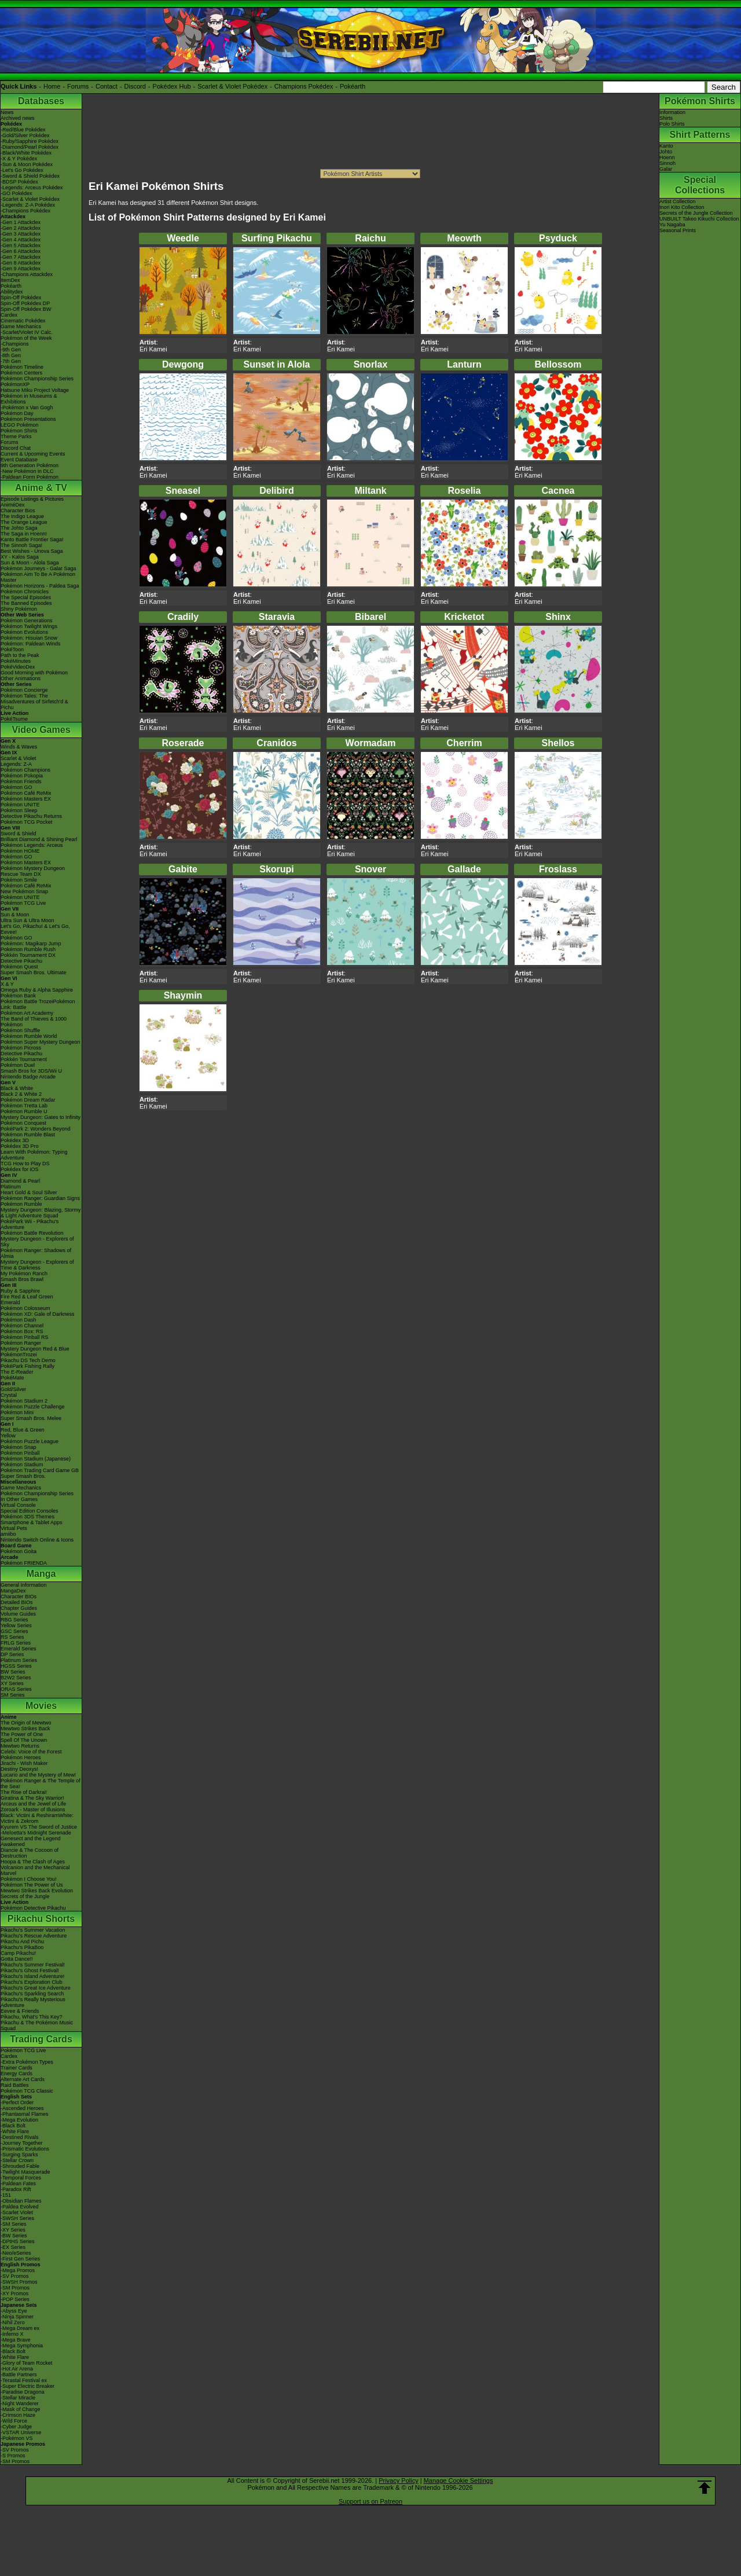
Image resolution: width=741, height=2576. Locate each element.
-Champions (15, 344)
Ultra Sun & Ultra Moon (27, 920)
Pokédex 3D (15, 1140)
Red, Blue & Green (23, 1430)
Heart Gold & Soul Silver (29, 1192)
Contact (107, 86)
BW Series (13, 1672)
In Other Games (19, 1499)
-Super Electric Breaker (27, 2386)
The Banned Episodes (26, 603)
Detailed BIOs (17, 1602)
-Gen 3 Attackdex (21, 234)
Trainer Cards (16, 2068)
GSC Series (14, 1631)
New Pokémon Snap (24, 891)
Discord (135, 86)
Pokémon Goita (18, 1551)
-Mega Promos (18, 2270)
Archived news (18, 118)
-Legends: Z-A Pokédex (28, 205)
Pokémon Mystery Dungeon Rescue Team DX (33, 871)
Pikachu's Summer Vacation (33, 1930)
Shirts (666, 118)
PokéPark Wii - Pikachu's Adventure (29, 1224)
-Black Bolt (13, 2126)
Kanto (666, 146)
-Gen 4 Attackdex (21, 240)
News (7, 112)
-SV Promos (15, 2276)
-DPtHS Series (18, 2241)
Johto (665, 152)
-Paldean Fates (18, 2183)
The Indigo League (22, 516)
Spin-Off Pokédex (21, 297)
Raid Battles (15, 2085)
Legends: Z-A (16, 764)
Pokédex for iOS (20, 1169)
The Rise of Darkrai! (24, 1792)
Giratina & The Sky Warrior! (32, 1798)
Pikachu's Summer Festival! (33, 1965)
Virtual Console (18, 1505)
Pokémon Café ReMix (26, 793)
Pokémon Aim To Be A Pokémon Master (38, 577)
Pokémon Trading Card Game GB (40, 1470)
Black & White (17, 1088)
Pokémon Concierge (24, 690)
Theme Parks (16, 436)
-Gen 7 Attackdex (21, 257)
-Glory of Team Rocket (26, 2363)
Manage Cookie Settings (458, 2480)
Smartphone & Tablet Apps (31, 1522)
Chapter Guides (19, 1608)
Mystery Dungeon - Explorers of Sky (37, 1241)
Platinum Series (19, 1660)
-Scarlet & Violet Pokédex (30, 199)
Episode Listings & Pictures (32, 499)
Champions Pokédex (303, 86)
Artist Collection (677, 201)
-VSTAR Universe (21, 2432)
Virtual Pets (14, 1528)
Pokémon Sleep (19, 810)
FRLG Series (16, 1643)
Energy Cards (16, 2073)
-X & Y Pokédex (19, 159)
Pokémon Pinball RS (25, 1337)
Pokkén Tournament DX (28, 955)
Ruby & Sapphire (20, 1291)
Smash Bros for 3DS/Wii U (31, 1071)
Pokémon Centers (21, 373)
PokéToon (12, 649)
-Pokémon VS (17, 2438)
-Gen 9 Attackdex (21, 268)
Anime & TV (41, 488)
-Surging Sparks (19, 2154)
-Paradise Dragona (23, 2392)
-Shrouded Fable (20, 2166)
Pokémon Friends (21, 781)
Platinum (11, 1187)
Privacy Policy (398, 2480)
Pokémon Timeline (22, 367)
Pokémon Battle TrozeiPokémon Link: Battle (38, 1004)
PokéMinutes (16, 661)
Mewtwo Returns (20, 1746)
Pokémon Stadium (22, 1464)
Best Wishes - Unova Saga (32, 551)
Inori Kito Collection (682, 207)
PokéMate (12, 1378)
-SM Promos (15, 2288)
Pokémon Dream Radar (28, 1100)
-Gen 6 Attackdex (21, 251)
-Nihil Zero (13, 2322)
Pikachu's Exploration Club (32, 1982)
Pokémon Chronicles (25, 592)
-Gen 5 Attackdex (21, 245)
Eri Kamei (153, 349)
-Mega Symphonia (22, 2346)
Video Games (41, 730)
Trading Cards (41, 2039)
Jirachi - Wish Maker (24, 1763)
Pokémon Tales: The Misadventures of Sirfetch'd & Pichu (34, 701)
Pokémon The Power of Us (32, 1885)
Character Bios (18, 510)
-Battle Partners (19, 2374)
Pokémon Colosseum (25, 1308)
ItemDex (10, 280)
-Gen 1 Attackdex (21, 222)
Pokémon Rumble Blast (28, 1134)
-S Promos (13, 2455)
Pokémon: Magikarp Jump (31, 943)
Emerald (10, 1302)
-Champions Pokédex (25, 211)
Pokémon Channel (22, 1326)
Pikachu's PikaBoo (22, 1947)
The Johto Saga (19, 528)
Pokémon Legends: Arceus (32, 845)
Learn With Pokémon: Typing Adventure (34, 1155)
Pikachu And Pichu (22, 1941)
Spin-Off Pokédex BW (26, 309)
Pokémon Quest (19, 967)
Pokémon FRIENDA (24, 1563)
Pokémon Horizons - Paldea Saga (40, 586)
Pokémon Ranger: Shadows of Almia (36, 1253)
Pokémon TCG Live (23, 903)
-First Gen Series (20, 2259)
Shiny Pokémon (19, 609)
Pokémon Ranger (21, 1343)
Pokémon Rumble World (29, 1036)
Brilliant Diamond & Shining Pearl (39, 839)
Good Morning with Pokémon (34, 673)
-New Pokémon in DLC (27, 471)
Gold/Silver (13, 1389)
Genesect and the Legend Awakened (31, 1841)
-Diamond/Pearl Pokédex (29, 147)
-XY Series (13, 2230)
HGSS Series (16, 1666)
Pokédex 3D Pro (20, 1146)
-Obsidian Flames (21, 2201)
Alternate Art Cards (23, 2079)
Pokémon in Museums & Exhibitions (29, 399)
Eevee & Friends (20, 2011)
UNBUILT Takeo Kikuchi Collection (699, 219)
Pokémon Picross (21, 1048)
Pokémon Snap (18, 1447)
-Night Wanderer (20, 2403)
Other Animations (21, 678)
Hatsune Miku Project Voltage (35, 390)
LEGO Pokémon (20, 425)
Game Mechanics (21, 326)
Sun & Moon (15, 915)
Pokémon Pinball (20, 1453)
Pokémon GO (16, 787)
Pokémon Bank (18, 996)
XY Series (12, 1683)
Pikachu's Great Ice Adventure (36, 1988)
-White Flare (15, 2131)
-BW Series (14, 2236)
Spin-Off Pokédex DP (25, 303)
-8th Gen (11, 355)
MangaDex (13, 1591)
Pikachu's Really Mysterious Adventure (33, 2002)
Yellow (8, 1436)
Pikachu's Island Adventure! (32, 1976)
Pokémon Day (17, 413)
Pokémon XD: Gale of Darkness (38, 1314)
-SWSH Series (17, 2218)
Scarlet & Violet (18, 758)
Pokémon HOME (20, 851)
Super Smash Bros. (23, 1476)
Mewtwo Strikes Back (25, 1728)
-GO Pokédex (16, 193)
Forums (78, 86)
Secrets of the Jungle (25, 1896)
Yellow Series (16, 1625)
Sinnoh (667, 163)
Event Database (19, 460)
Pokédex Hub (172, 86)
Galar (665, 169)
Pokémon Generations (27, 620)
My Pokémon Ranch (24, 1273)
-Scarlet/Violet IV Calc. (27, 332)
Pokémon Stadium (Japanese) (36, 1459)
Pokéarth (352, 86)
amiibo (8, 1534)
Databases (41, 101)
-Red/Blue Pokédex (23, 130)
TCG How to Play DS (25, 1163)
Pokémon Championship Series (37, 378)
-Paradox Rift (16, 2189)
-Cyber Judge (16, 2427)
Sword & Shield (18, 833)
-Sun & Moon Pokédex (27, 164)
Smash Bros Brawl (22, 1279)
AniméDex (13, 505)
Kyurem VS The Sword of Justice (39, 1827)
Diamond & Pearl (20, 1181)
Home (51, 86)
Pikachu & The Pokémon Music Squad (37, 2025)
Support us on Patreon (370, 2501)
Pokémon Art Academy (27, 1013)
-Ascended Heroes (22, 2108)
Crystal (9, 1395)
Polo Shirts (672, 124)
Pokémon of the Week (26, 338)
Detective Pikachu (21, 961)
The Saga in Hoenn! (24, 534)
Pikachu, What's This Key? (32, 2017)
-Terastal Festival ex (24, 2380)
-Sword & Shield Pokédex (30, 176)
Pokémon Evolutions (24, 632)
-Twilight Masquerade (25, 2172)
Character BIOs (18, 1596)
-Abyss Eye (14, 2311)
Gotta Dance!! (17, 1959)
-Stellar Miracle (18, 2398)
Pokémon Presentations (28, 419)
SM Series (13, 1695)
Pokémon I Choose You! (29, 1879)
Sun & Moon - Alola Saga (30, 563)
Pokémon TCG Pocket (26, 822)
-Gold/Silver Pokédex (25, 135)
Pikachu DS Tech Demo (28, 1360)
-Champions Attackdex (27, 274)
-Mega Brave (16, 2340)
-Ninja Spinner (17, 2317)
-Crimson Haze (18, 2415)
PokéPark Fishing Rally (27, 1366)
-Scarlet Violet (17, 2212)
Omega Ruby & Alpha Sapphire (37, 990)
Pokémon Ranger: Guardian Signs (40, 1198)
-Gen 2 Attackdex (21, 228)
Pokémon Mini (17, 1412)
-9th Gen (11, 350)
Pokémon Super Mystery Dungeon (40, 1042)
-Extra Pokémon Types (27, 2062)
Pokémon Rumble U (24, 1111)
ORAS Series (16, 1689)
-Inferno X (12, 2334)
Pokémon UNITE (20, 805)
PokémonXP (15, 384)
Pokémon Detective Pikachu (33, 1908)
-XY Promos (14, 2293)
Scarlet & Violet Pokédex (232, 86)
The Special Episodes (26, 597)
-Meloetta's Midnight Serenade (36, 1833)
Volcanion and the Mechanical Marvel (35, 1870)
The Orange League (24, 522)
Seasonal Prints (677, 230)
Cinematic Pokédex (23, 321)
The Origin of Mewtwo (26, 1723)
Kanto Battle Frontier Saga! (32, 539)
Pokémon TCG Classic (27, 2091)
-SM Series (14, 2224)
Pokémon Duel (18, 1065)
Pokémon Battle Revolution (32, 1233)
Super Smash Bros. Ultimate (34, 972)
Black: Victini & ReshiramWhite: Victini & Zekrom (37, 1818)
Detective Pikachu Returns (31, 816)
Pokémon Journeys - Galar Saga (38, 568)
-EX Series (13, 2247)
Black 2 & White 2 (21, 1094)
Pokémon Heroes (21, 1757)
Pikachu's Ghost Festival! (30, 1970)
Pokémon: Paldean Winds (31, 644)
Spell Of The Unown (24, 1740)
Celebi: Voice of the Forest (31, 1752)
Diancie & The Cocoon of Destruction (29, 1853)
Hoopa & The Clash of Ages (33, 1862)
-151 (6, 2195)
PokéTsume (14, 719)
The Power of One (22, 1734)
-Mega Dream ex (20, 2328)
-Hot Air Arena (17, 2369)
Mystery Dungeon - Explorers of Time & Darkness (37, 1265)
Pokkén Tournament (24, 1059)
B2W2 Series (16, 1677)
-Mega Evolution (19, 2120)
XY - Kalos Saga (20, 557)
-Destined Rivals (20, 2137)
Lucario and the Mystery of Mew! (38, 1775)
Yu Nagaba (672, 224)
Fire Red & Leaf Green (27, 1297)
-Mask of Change (21, 2409)
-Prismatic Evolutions (25, 2149)
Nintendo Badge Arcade (28, 1077)
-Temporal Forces (21, 2178)
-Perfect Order (17, 2102)
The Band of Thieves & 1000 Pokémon (34, 1022)
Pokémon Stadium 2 (24, 1401)
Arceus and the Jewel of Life (33, 1804)
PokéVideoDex (18, 667)
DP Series (12, 1654)
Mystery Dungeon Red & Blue (35, 1349)
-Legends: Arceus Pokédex (32, 187)
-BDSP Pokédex (19, 182)
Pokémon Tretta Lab (24, 1106)
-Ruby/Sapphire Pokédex (29, 141)
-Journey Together (21, 2143)
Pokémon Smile (19, 880)
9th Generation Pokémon (29, 465)
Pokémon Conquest (23, 1123)
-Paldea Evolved (20, 2207)
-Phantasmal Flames (25, 2114)
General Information (24, 1585)
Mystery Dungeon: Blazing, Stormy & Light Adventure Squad (41, 1213)
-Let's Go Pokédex (22, 170)
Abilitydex (12, 292)
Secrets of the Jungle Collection (696, 213)
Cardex (9, 315)
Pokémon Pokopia (22, 776)
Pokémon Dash (18, 1320)
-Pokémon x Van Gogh (27, 407)
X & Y (7, 984)
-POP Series (15, 2299)
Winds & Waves (19, 747)
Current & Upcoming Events (33, 454)
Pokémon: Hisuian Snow (29, 638)
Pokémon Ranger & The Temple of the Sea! (40, 1783)
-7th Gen (11, 361)
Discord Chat (16, 448)
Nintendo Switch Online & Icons (37, 1540)
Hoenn (667, 157)
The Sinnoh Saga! (21, 545)
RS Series (12, 1637)
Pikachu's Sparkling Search (32, 1994)
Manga (41, 1574)
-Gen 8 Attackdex (21, 263)
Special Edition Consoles (29, 1511)
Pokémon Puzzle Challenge (33, 1407)
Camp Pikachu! (18, 1953)
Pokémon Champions (25, 770)
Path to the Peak (20, 655)
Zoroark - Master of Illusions (33, 1809)
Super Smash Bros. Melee (31, 1418)
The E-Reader (17, 1372)
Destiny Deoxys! (19, 1769)
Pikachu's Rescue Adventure (34, 1936)
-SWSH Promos (19, 2282)
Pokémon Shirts (19, 431)
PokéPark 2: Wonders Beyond (35, 1129)
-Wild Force (14, 2421)
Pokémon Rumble (21, 1204)
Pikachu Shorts (41, 1919)
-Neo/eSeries (16, 2253)
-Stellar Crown (17, 2160)
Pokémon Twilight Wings (29, 626)
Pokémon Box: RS (22, 1331)
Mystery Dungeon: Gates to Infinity (40, 1117)
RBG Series (14, 1620)
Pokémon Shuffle (20, 1030)
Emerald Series (18, 1649)
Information (672, 112)
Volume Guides (18, 1614)
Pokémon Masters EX (26, 799)
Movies (41, 1706)
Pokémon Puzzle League (29, 1441)
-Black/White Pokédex (26, 153)
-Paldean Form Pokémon (29, 477)
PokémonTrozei (19, 1354)
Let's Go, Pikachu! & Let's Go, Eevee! (35, 929)
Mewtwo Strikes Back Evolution (37, 1891)
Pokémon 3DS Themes (27, 1517)
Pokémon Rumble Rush (28, 949)
